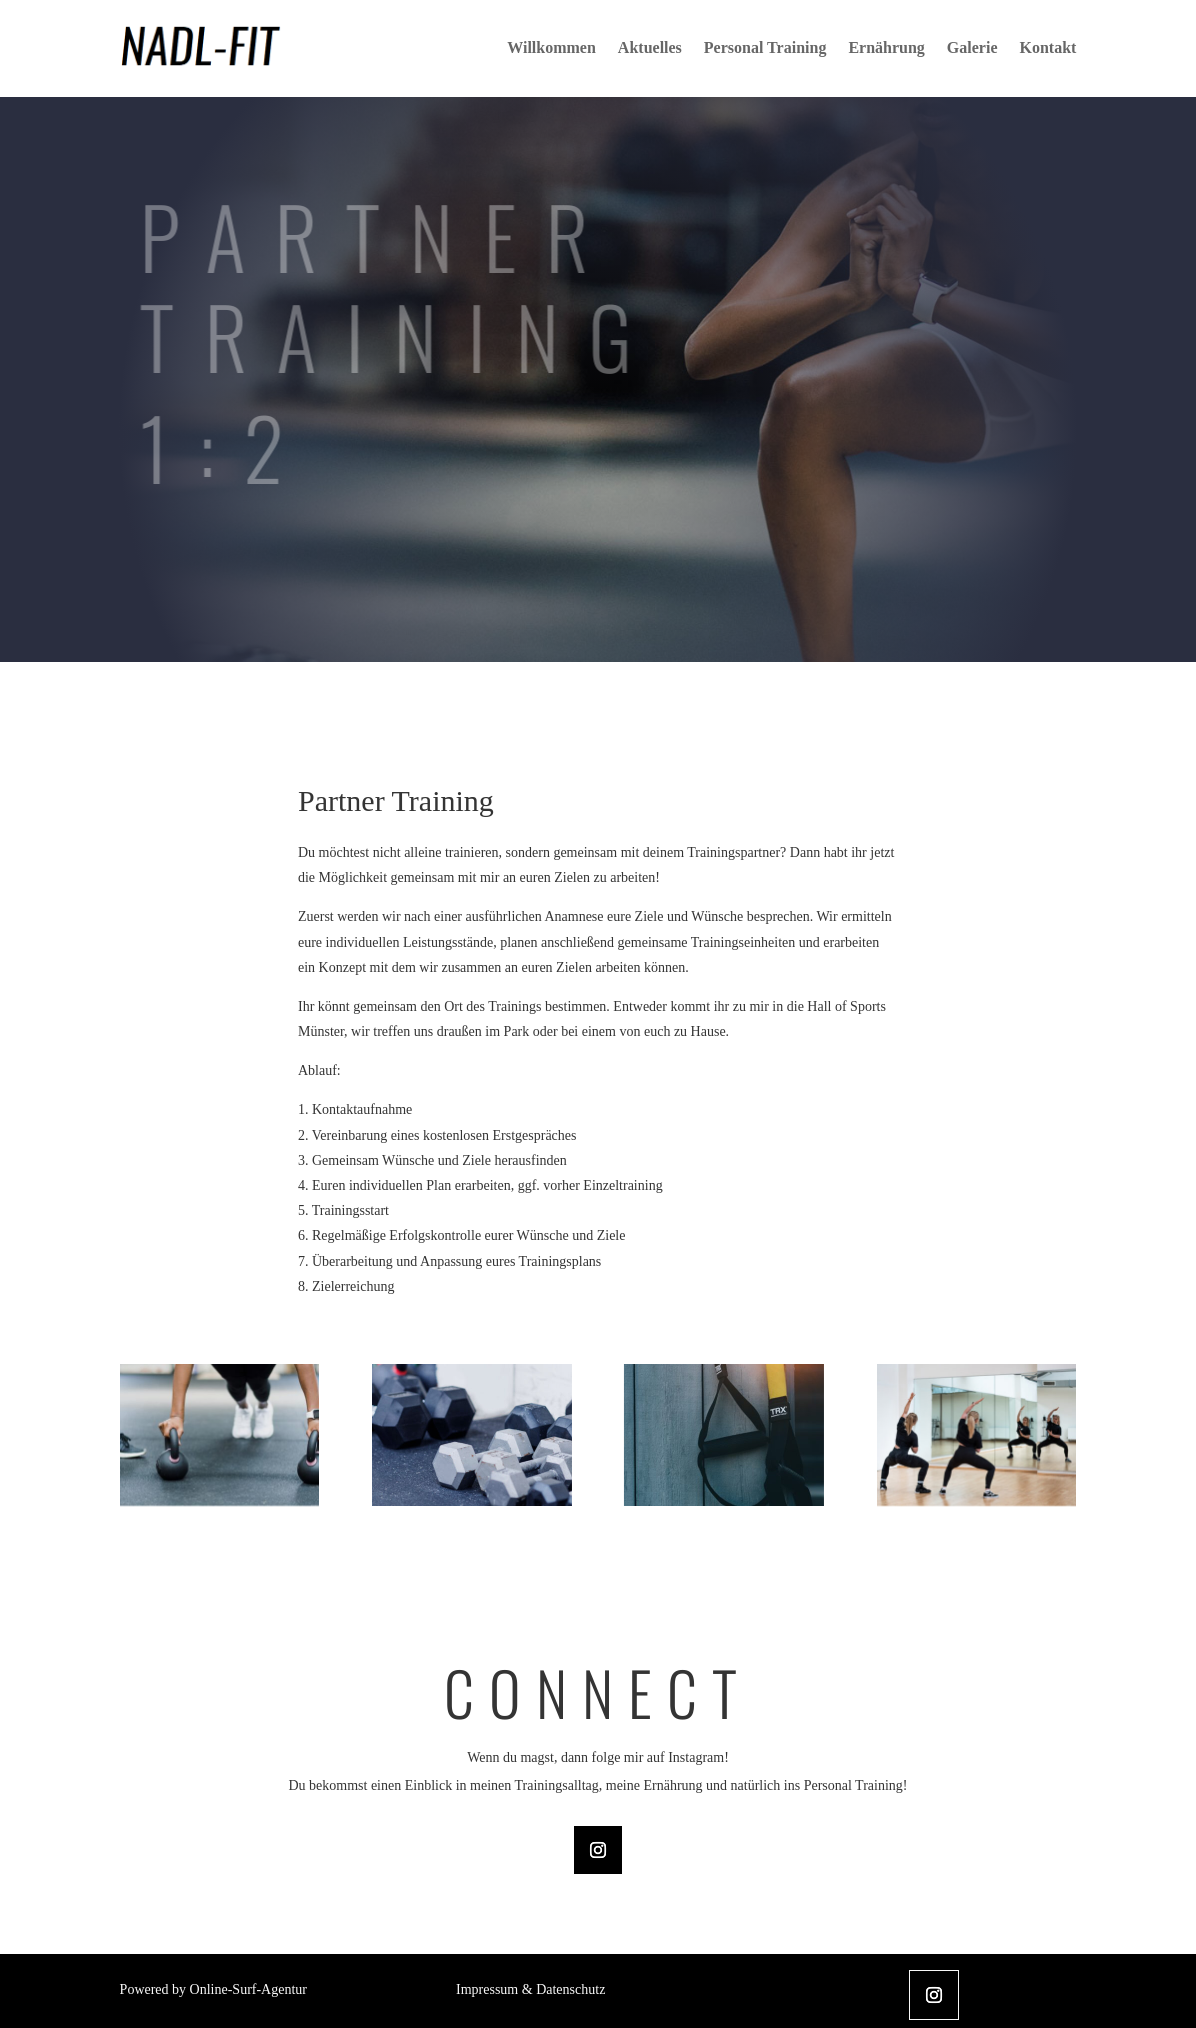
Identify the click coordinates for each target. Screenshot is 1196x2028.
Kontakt (1047, 47)
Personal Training (765, 47)
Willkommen (551, 47)
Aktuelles (650, 47)
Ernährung (886, 47)
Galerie (972, 47)
